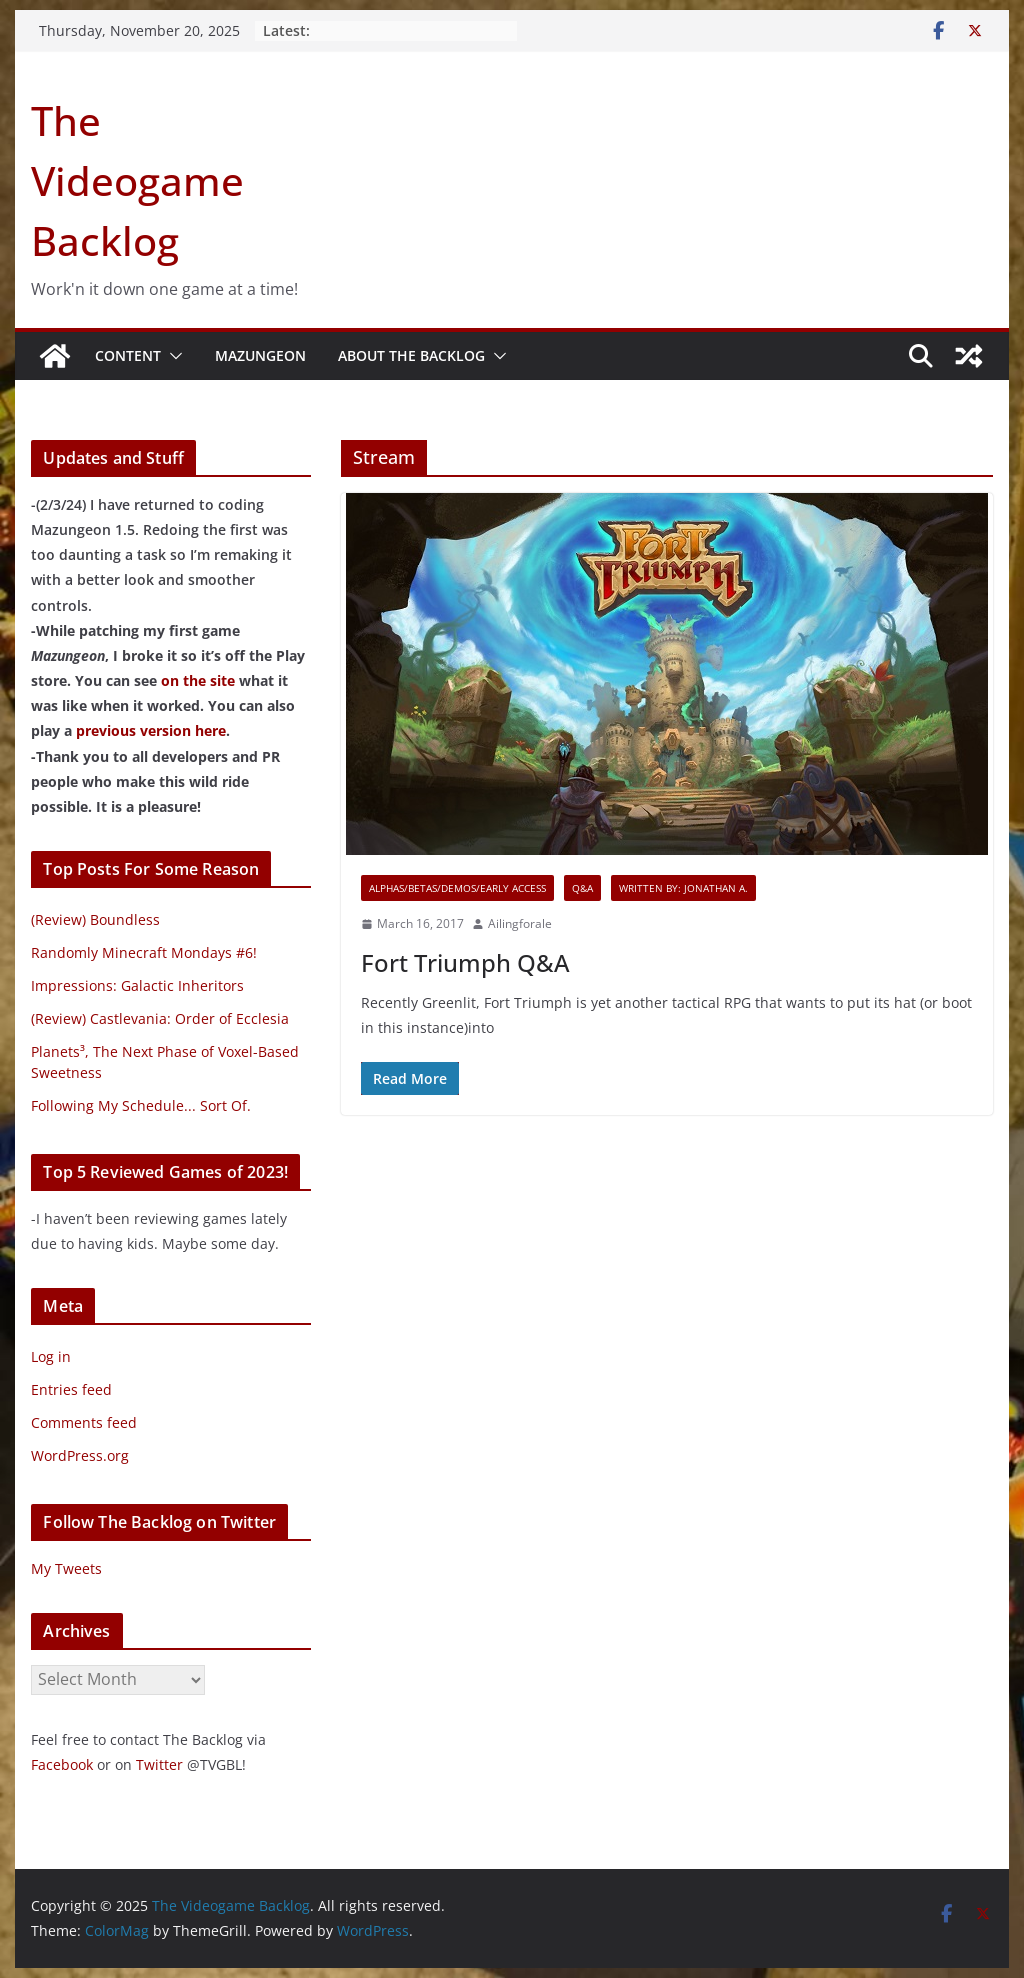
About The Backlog (411, 355)
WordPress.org (80, 1455)
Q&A (582, 888)
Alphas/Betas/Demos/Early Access (457, 888)
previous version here (151, 730)
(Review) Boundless (95, 919)
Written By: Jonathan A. (683, 888)
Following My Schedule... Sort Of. (141, 1105)
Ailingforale (520, 923)
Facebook (62, 1764)
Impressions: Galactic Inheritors (137, 985)
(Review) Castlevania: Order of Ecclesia (160, 1018)
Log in (51, 1356)
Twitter (159, 1764)
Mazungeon (260, 355)
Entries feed (71, 1389)
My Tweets (66, 1568)
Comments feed (84, 1422)
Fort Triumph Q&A (465, 962)
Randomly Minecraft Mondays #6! (144, 952)
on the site (198, 680)
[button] (172, 356)
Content (128, 355)
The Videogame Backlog (137, 180)
